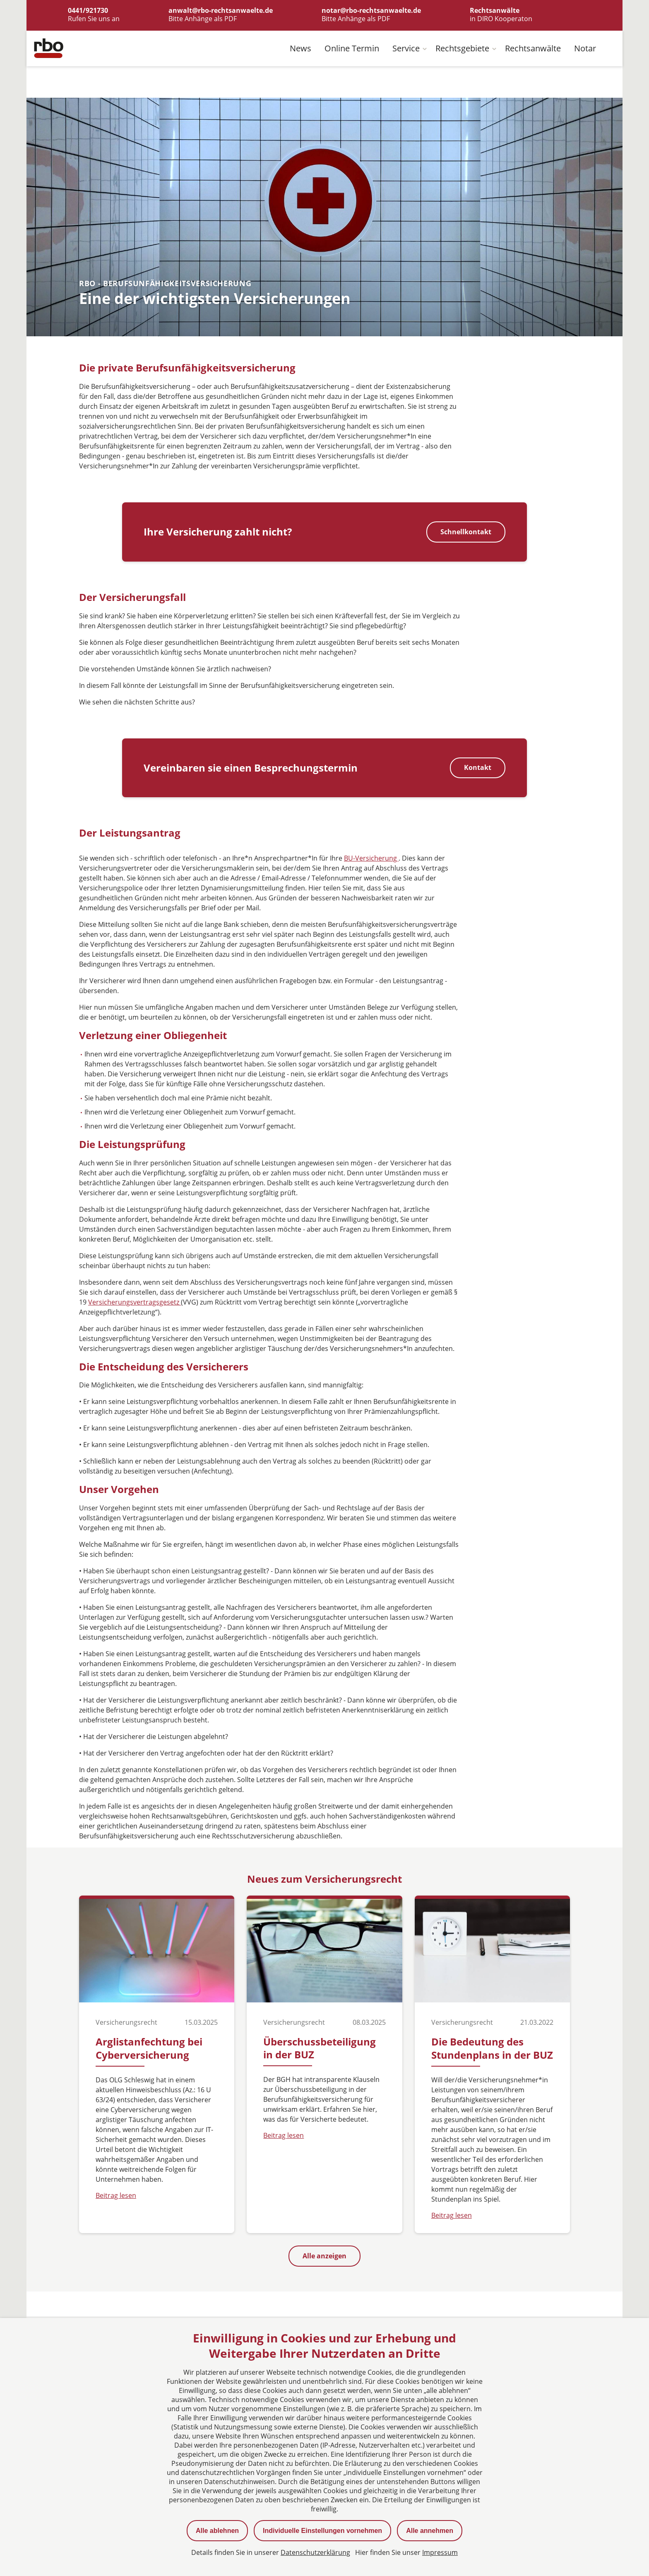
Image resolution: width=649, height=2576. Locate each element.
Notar (585, 48)
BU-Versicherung (371, 858)
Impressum (440, 2552)
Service (406, 48)
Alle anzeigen (324, 2256)
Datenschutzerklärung (315, 2552)
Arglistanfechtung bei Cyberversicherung (149, 2048)
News (300, 48)
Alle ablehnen (217, 2530)
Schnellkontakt (465, 532)
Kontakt (477, 767)
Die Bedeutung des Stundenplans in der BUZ (492, 2048)
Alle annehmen (429, 2530)
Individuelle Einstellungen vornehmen (322, 2530)
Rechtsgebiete (462, 48)
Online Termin (351, 48)
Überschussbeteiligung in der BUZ (319, 2048)
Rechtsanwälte (533, 48)
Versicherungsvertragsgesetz (134, 1302)
